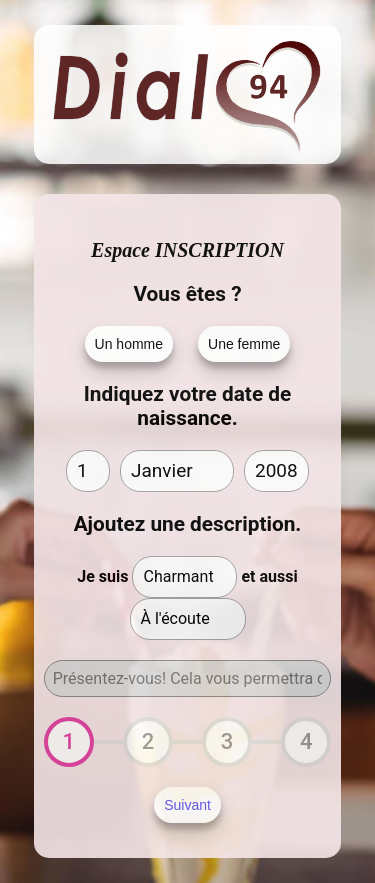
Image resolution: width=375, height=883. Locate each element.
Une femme (244, 344)
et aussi (269, 576)
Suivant (187, 805)
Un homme (129, 344)
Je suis (102, 576)
